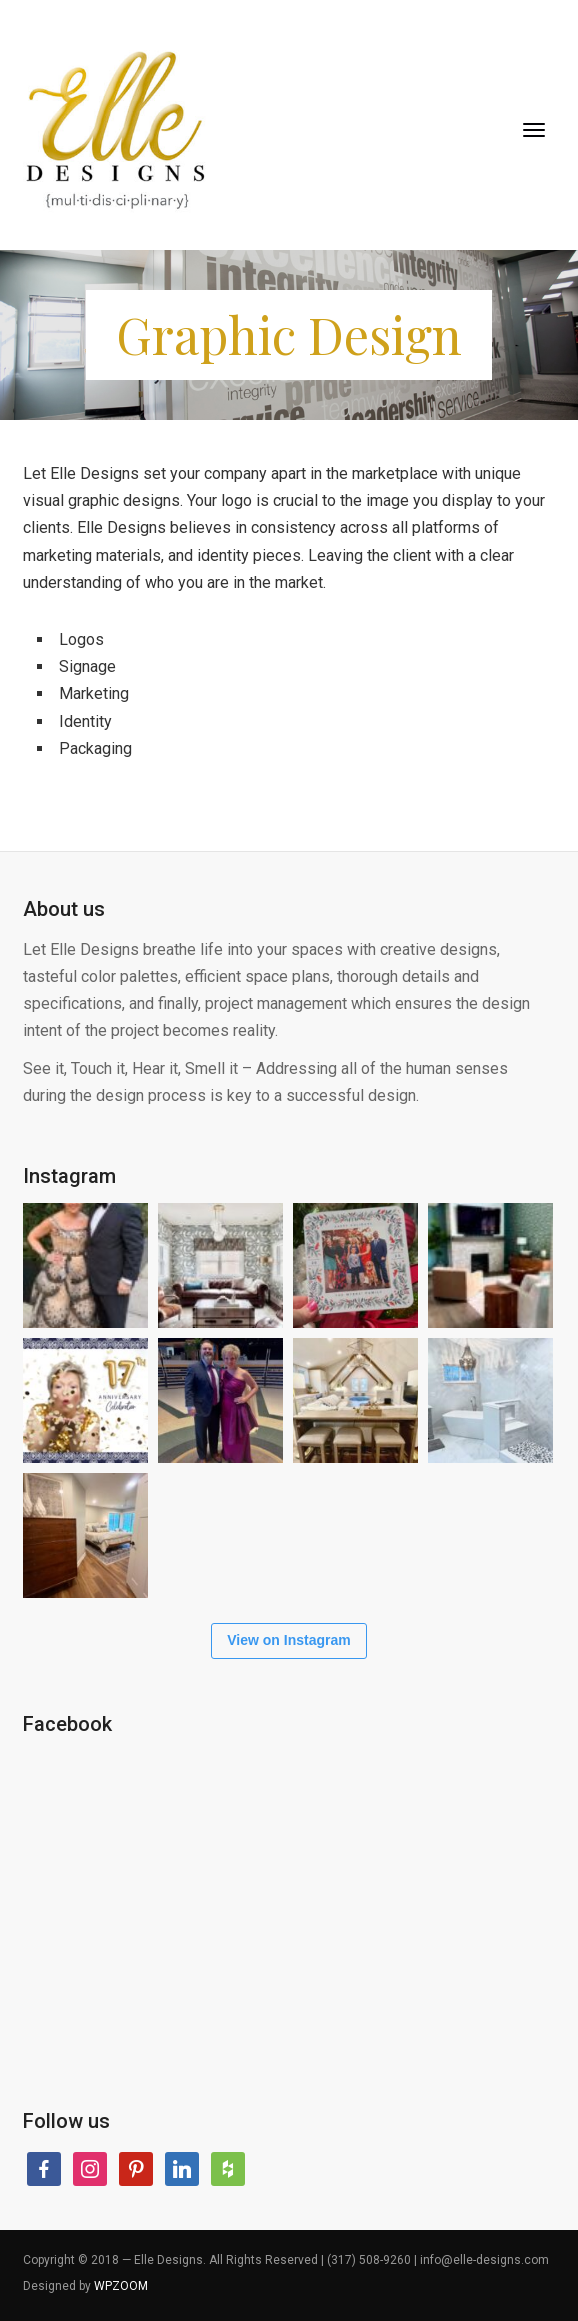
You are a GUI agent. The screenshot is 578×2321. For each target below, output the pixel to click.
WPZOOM (121, 2286)
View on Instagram (288, 1640)
